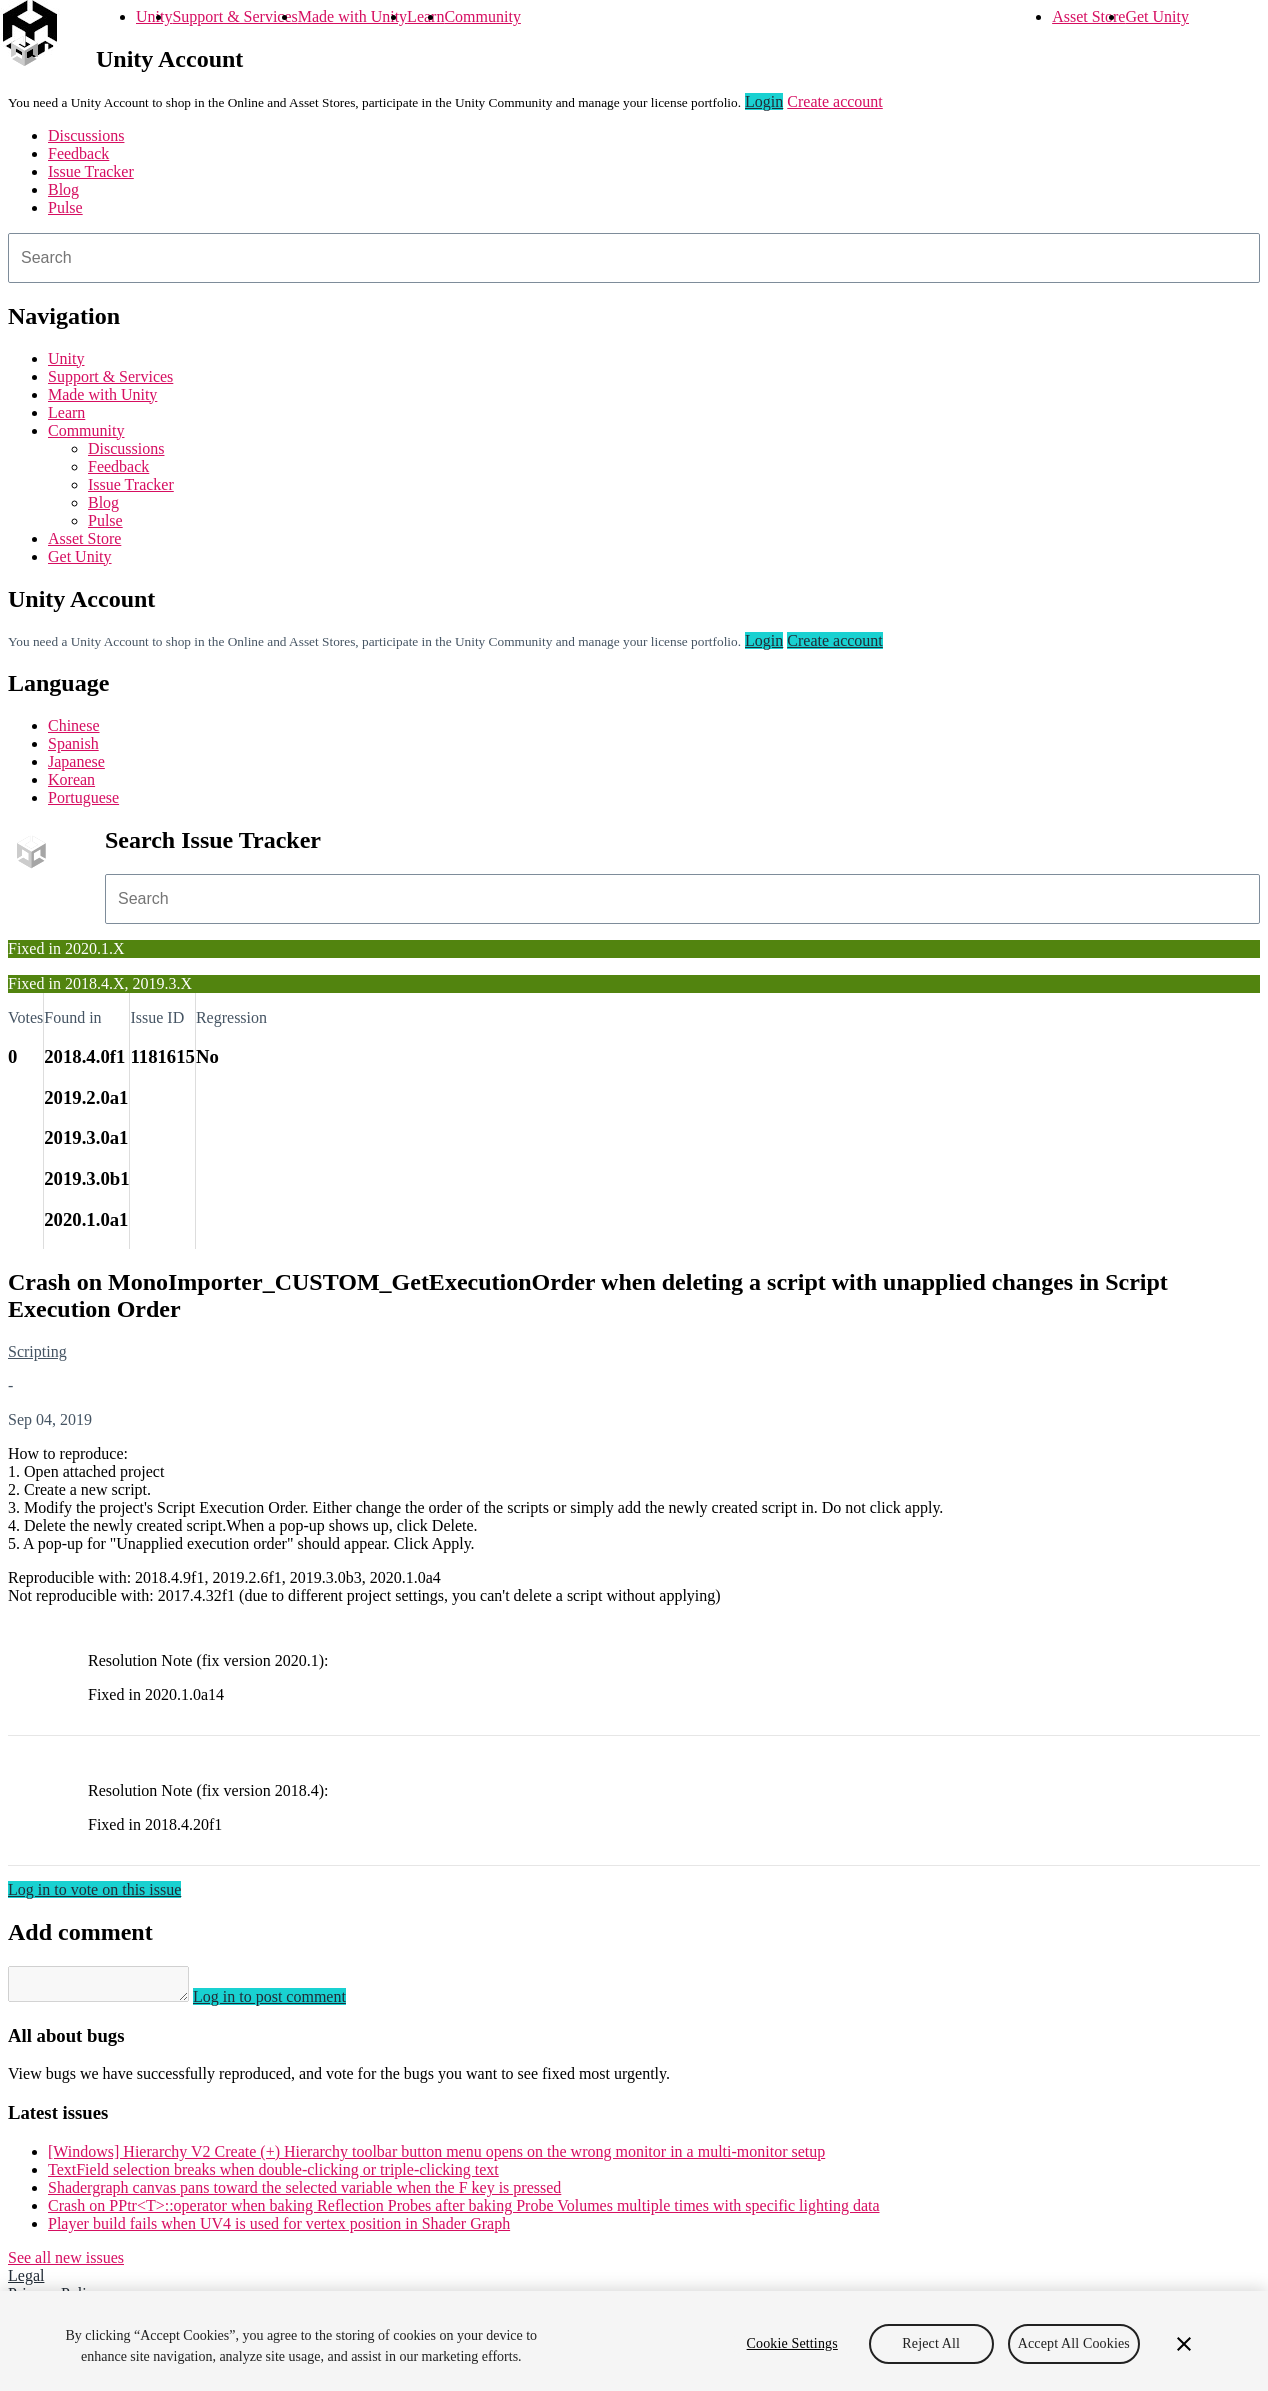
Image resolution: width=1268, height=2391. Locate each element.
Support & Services (234, 16)
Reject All (931, 2343)
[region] (634, 2341)
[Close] (1184, 2344)
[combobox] (634, 258)
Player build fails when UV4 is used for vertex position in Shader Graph (279, 2229)
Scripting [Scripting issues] (37, 1351)
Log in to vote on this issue (94, 1889)
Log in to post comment (289, 2002)
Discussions (86, 135)
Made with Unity (352, 16)
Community (482, 16)
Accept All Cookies (1074, 2343)
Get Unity (1157, 16)
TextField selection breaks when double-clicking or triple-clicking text (273, 2175)
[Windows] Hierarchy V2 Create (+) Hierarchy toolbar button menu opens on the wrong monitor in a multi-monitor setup (436, 2157)
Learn (425, 16)
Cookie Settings (792, 2343)
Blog (63, 189)
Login (764, 101)
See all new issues (66, 2263)
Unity (154, 16)
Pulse (65, 207)
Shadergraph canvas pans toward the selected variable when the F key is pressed (304, 2193)
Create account (835, 101)
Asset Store (1088, 16)
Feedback (78, 153)
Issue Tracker (91, 171)
